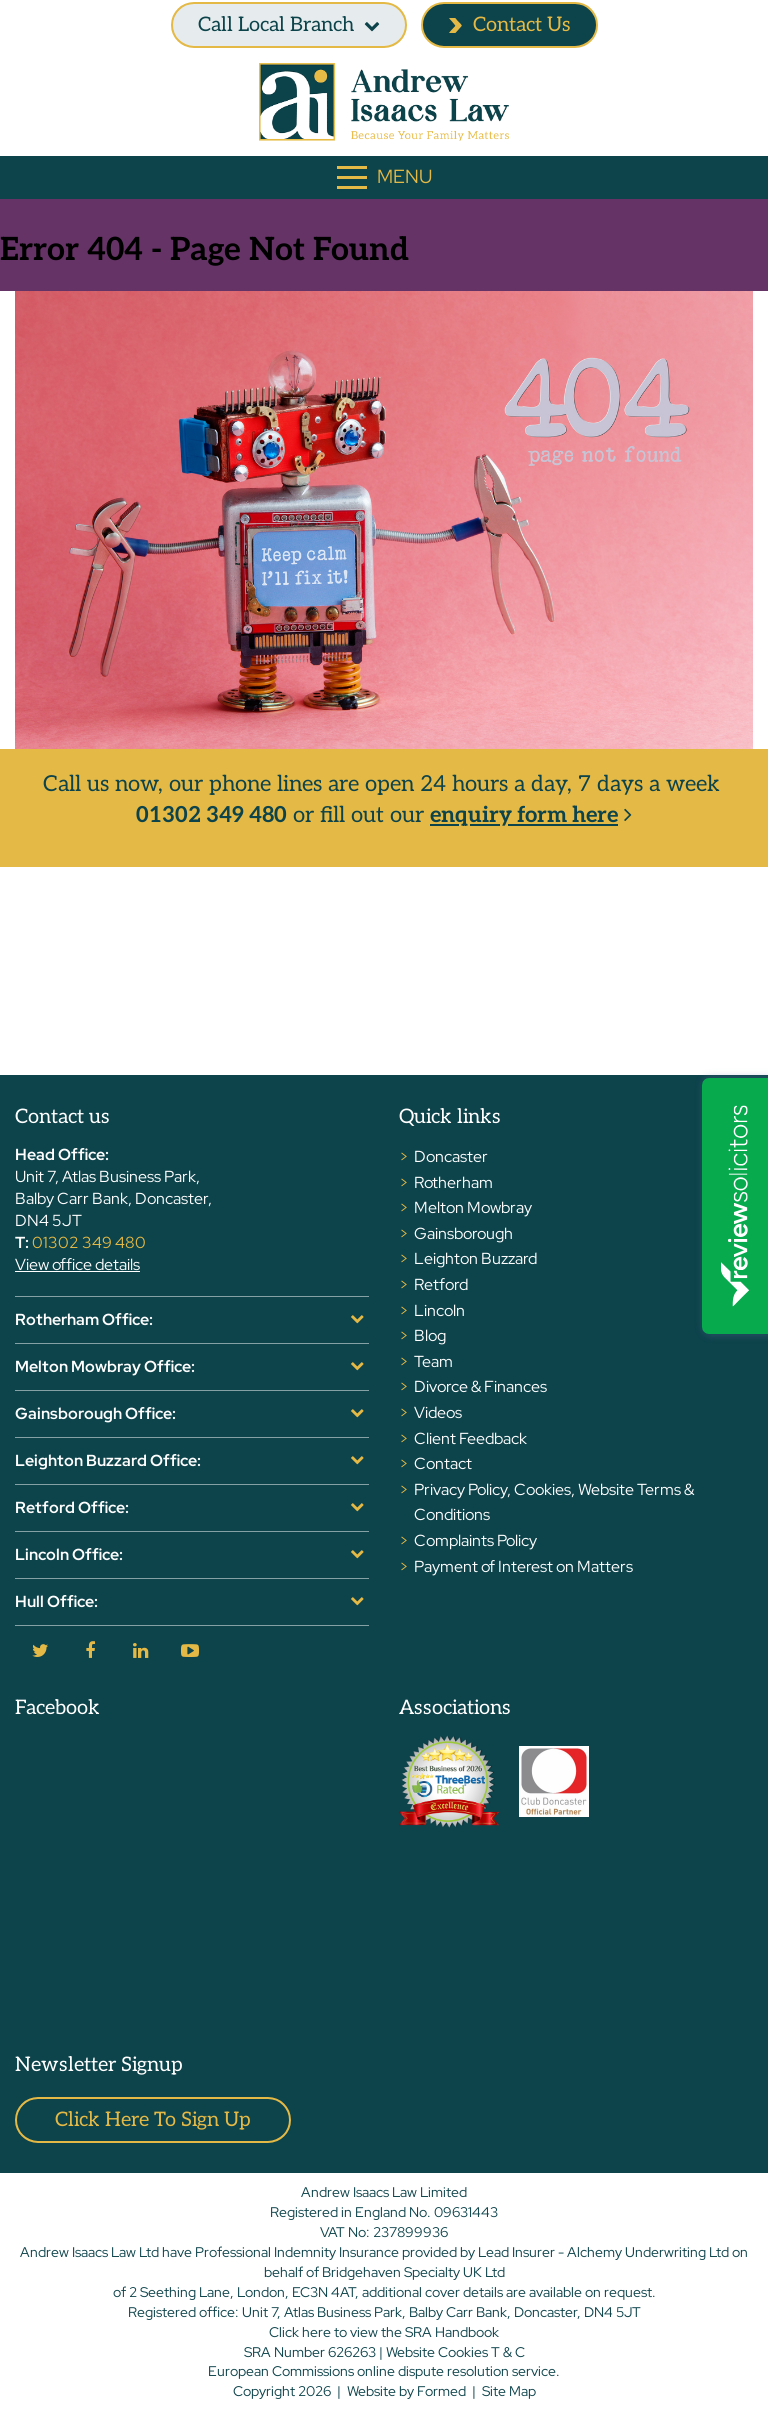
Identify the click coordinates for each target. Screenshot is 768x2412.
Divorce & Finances (480, 1386)
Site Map (509, 2391)
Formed (441, 2391)
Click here (300, 2332)
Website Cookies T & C (455, 2352)
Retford (441, 1284)
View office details (77, 1264)
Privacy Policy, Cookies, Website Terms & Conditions (554, 1502)
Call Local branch (276, 25)
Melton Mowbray (473, 1207)
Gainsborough (463, 1233)
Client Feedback (470, 1438)
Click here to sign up (153, 2120)
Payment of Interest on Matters (523, 1566)
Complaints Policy (475, 1540)
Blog (430, 1335)
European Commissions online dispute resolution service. (384, 2371)
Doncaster (451, 1156)
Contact (443, 1463)
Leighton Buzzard (475, 1258)
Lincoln (439, 1310)
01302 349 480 (211, 815)
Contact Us (509, 25)
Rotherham (453, 1182)
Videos (438, 1412)
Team (433, 1361)
